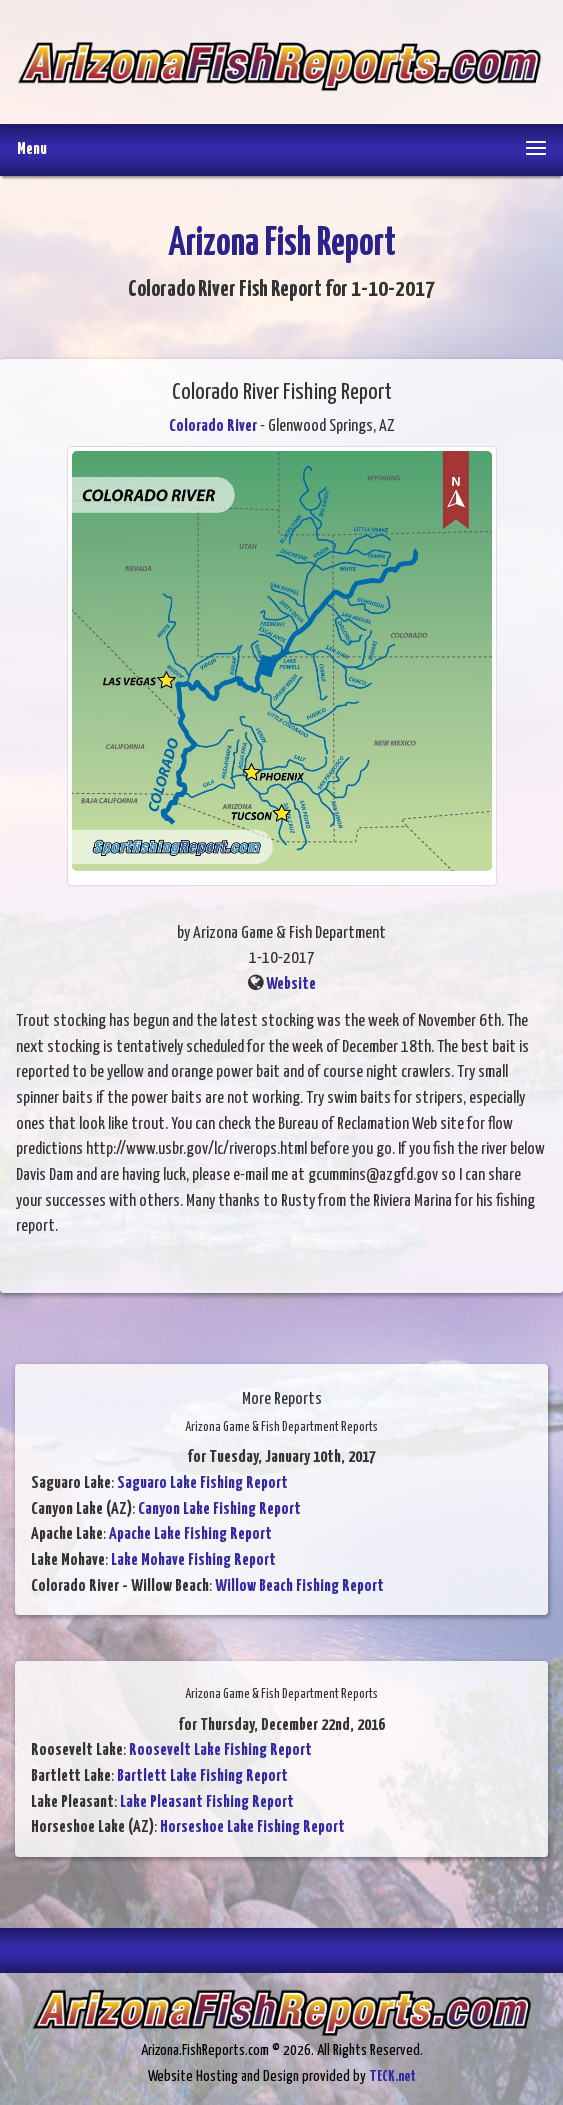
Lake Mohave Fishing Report (193, 1560)
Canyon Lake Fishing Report (219, 1509)
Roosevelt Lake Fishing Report (220, 1750)
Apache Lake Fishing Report (190, 1534)
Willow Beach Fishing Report (299, 1586)
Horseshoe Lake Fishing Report (252, 1827)
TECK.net (392, 2076)
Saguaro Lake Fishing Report (202, 1483)
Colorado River (213, 426)
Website (291, 984)
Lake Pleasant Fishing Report (207, 1802)
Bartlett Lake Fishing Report (202, 1776)
